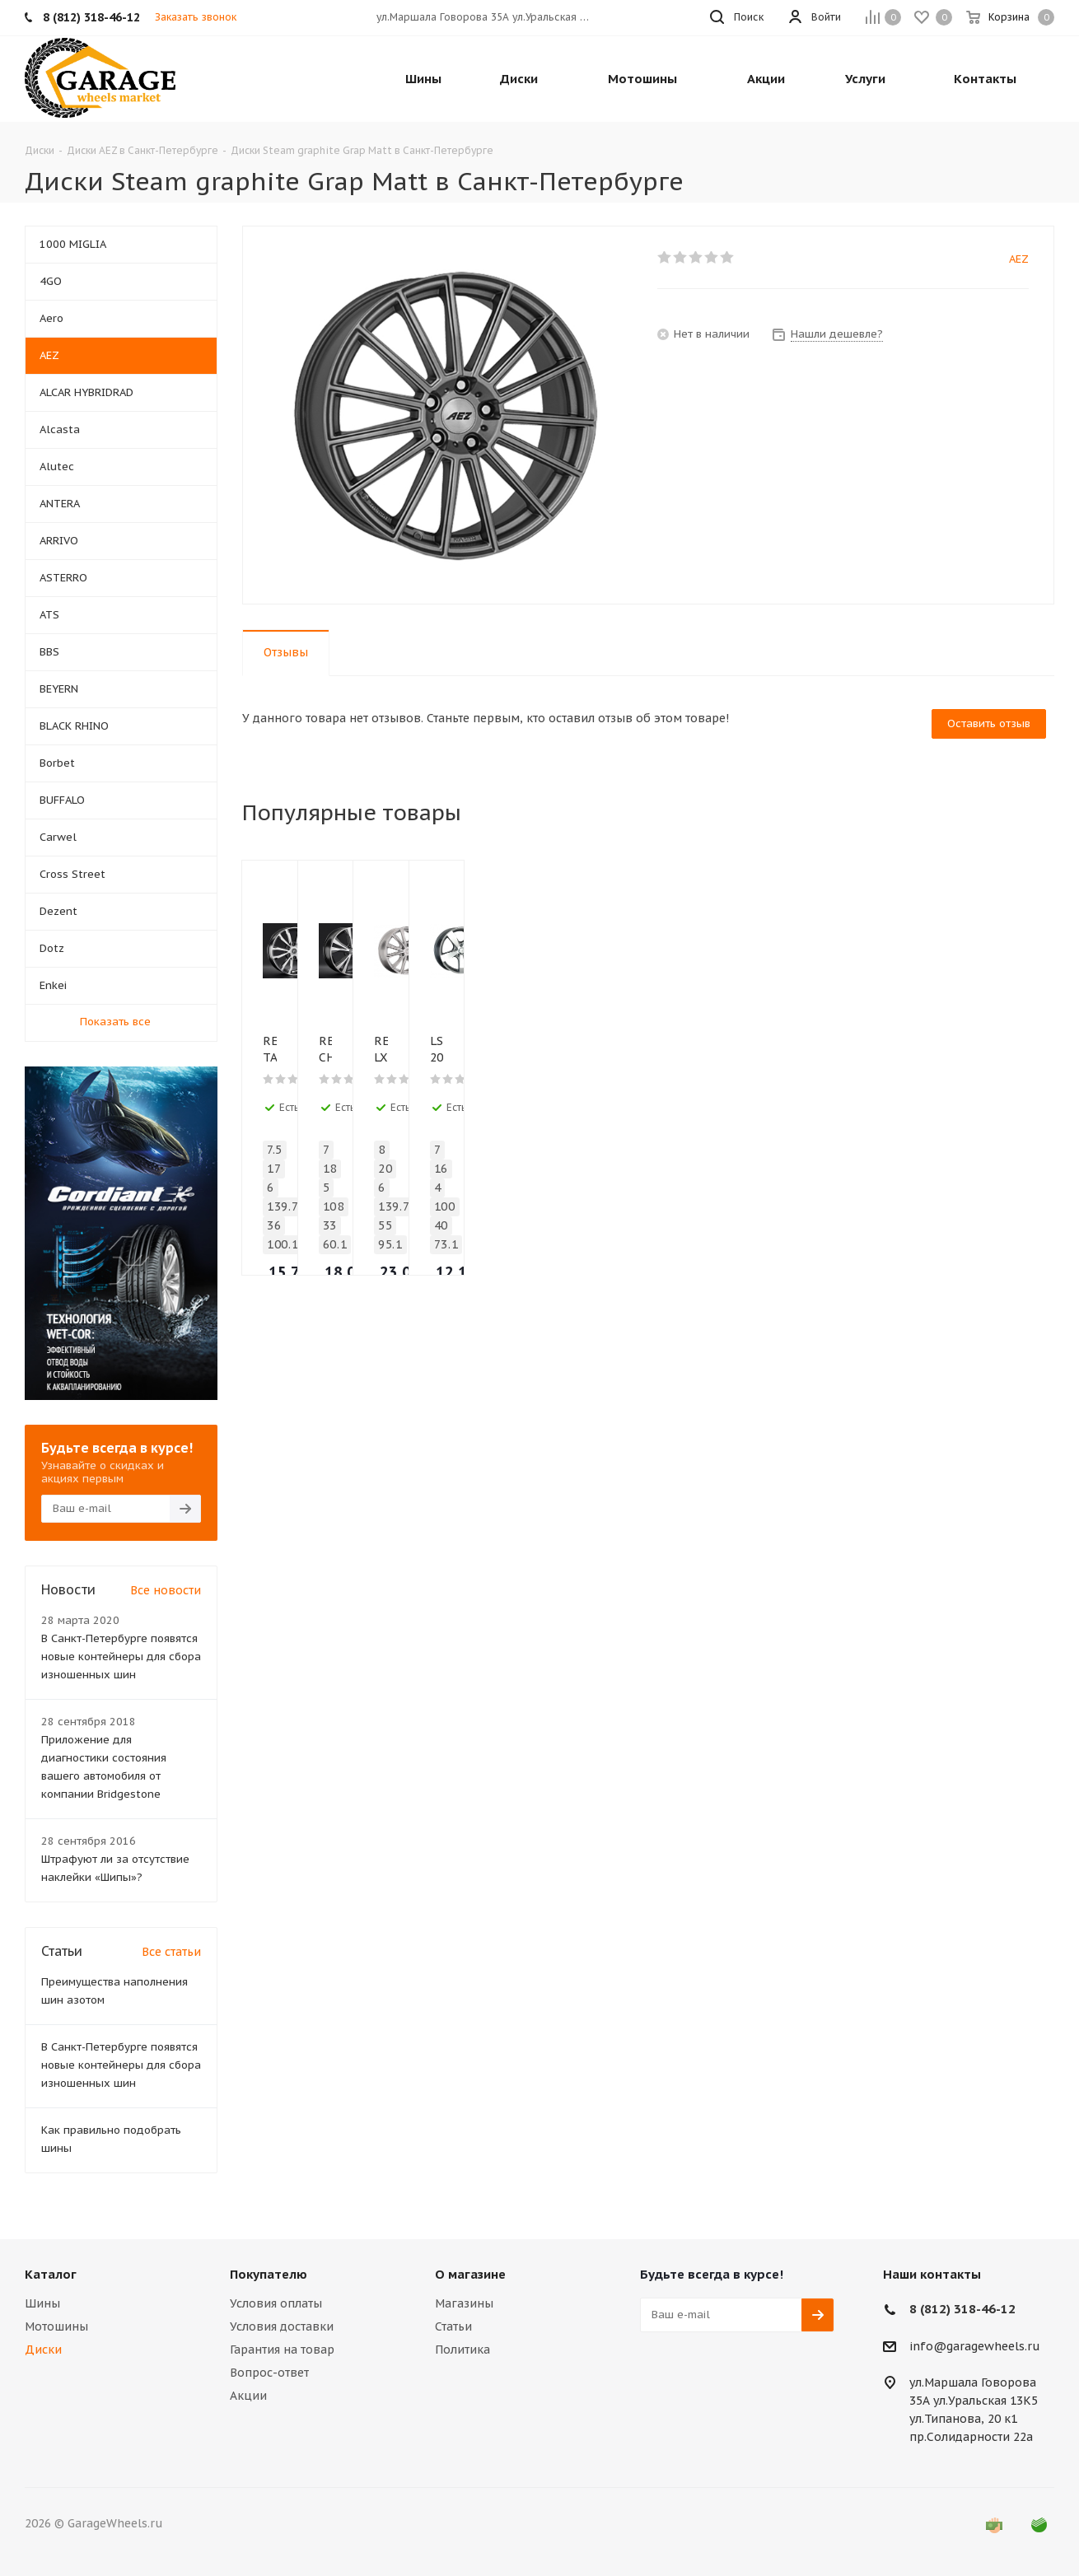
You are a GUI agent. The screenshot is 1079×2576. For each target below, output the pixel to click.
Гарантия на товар (282, 2349)
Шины (42, 2303)
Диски (43, 2349)
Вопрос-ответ (269, 2372)
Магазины (464, 2303)
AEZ (1019, 259)
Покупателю (268, 2274)
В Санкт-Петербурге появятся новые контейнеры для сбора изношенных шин (121, 1656)
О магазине (470, 2274)
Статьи (453, 2326)
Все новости (165, 1590)
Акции (248, 2395)
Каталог (51, 2274)
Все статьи (171, 1951)
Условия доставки (282, 2326)
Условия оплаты (276, 2303)
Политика (462, 2349)
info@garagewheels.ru (974, 2346)
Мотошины (56, 2326)
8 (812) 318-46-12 (962, 2309)
